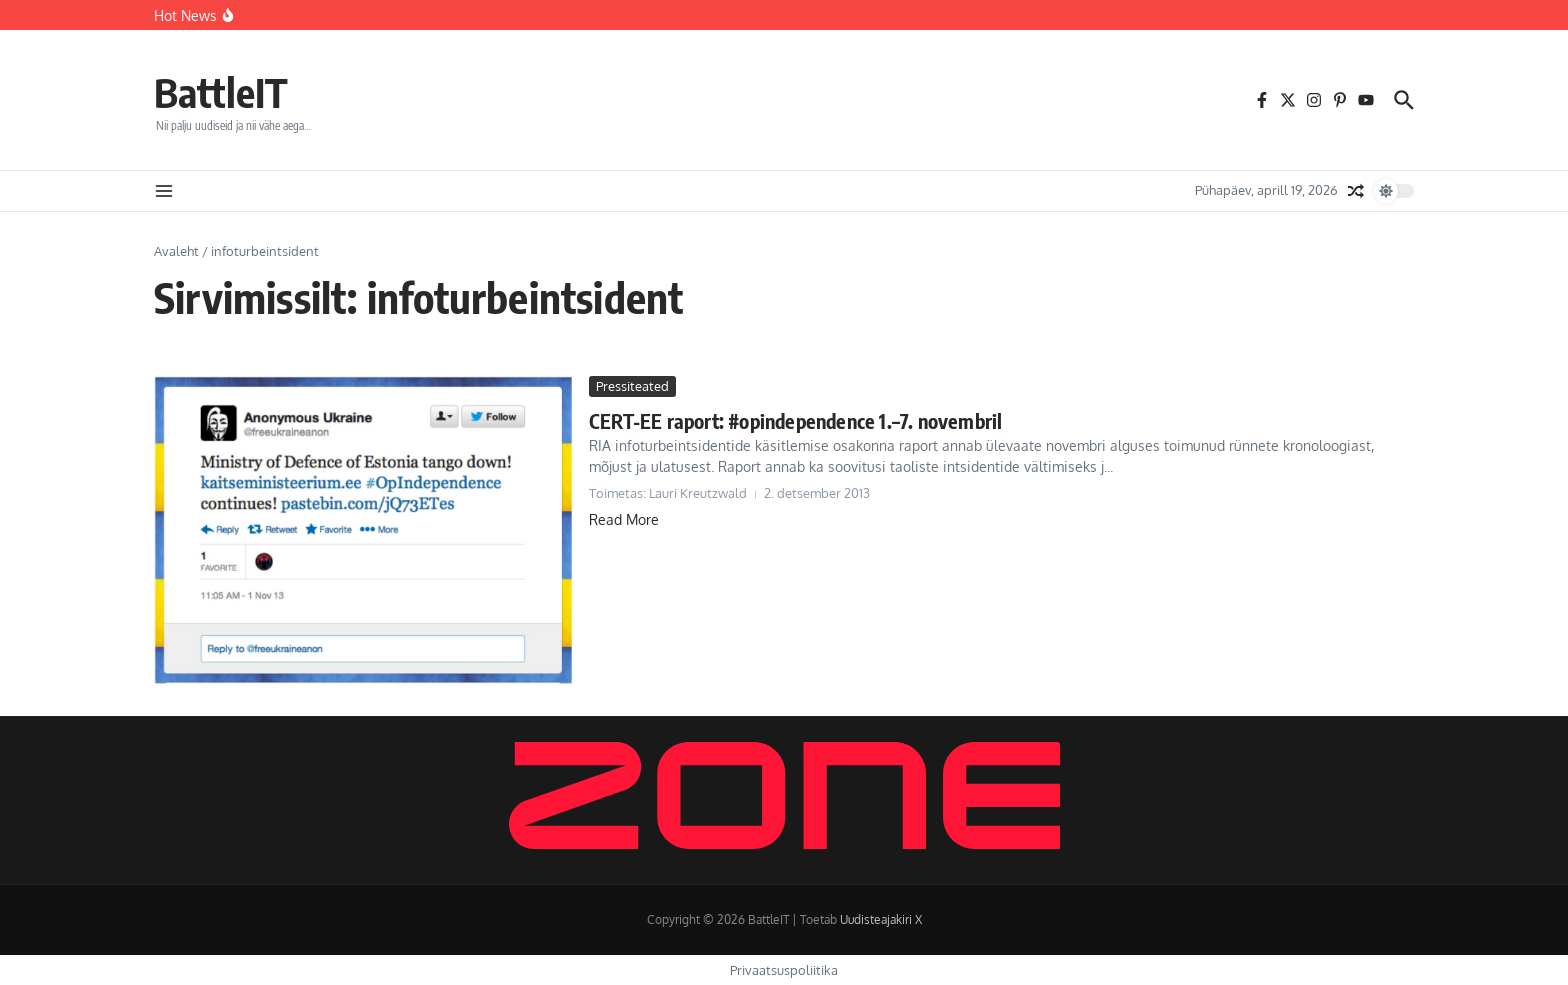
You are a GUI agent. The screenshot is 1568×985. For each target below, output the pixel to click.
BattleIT (221, 92)
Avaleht (176, 251)
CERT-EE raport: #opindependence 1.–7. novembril (795, 420)
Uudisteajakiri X (881, 919)
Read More (624, 519)
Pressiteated (632, 386)
